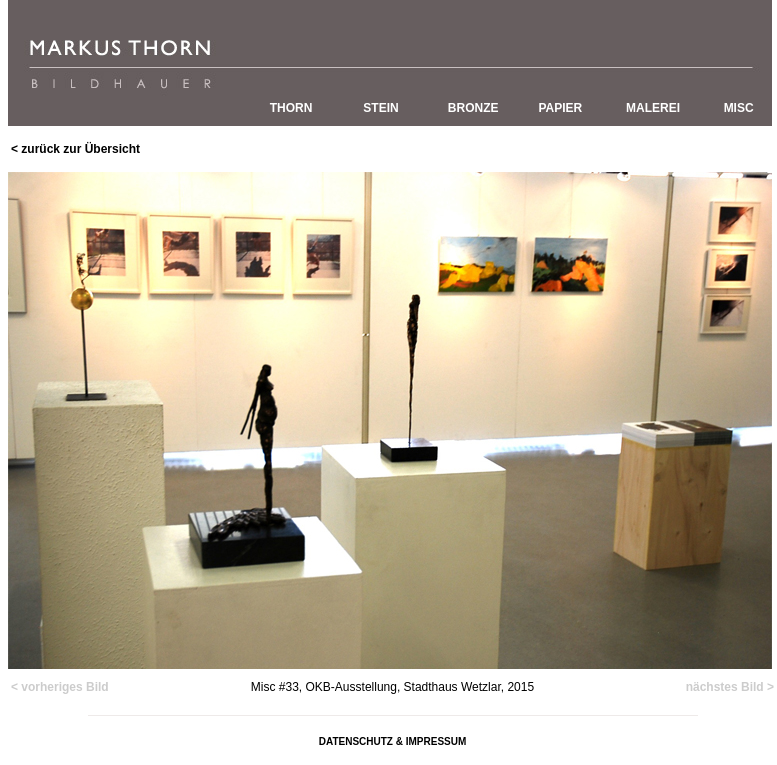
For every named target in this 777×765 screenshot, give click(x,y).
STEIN (380, 108)
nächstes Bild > (730, 687)
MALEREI (653, 108)
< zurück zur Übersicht (75, 149)
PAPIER (560, 108)
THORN (291, 108)
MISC (739, 108)
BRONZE (473, 108)
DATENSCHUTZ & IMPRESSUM (393, 741)
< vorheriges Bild (60, 687)
